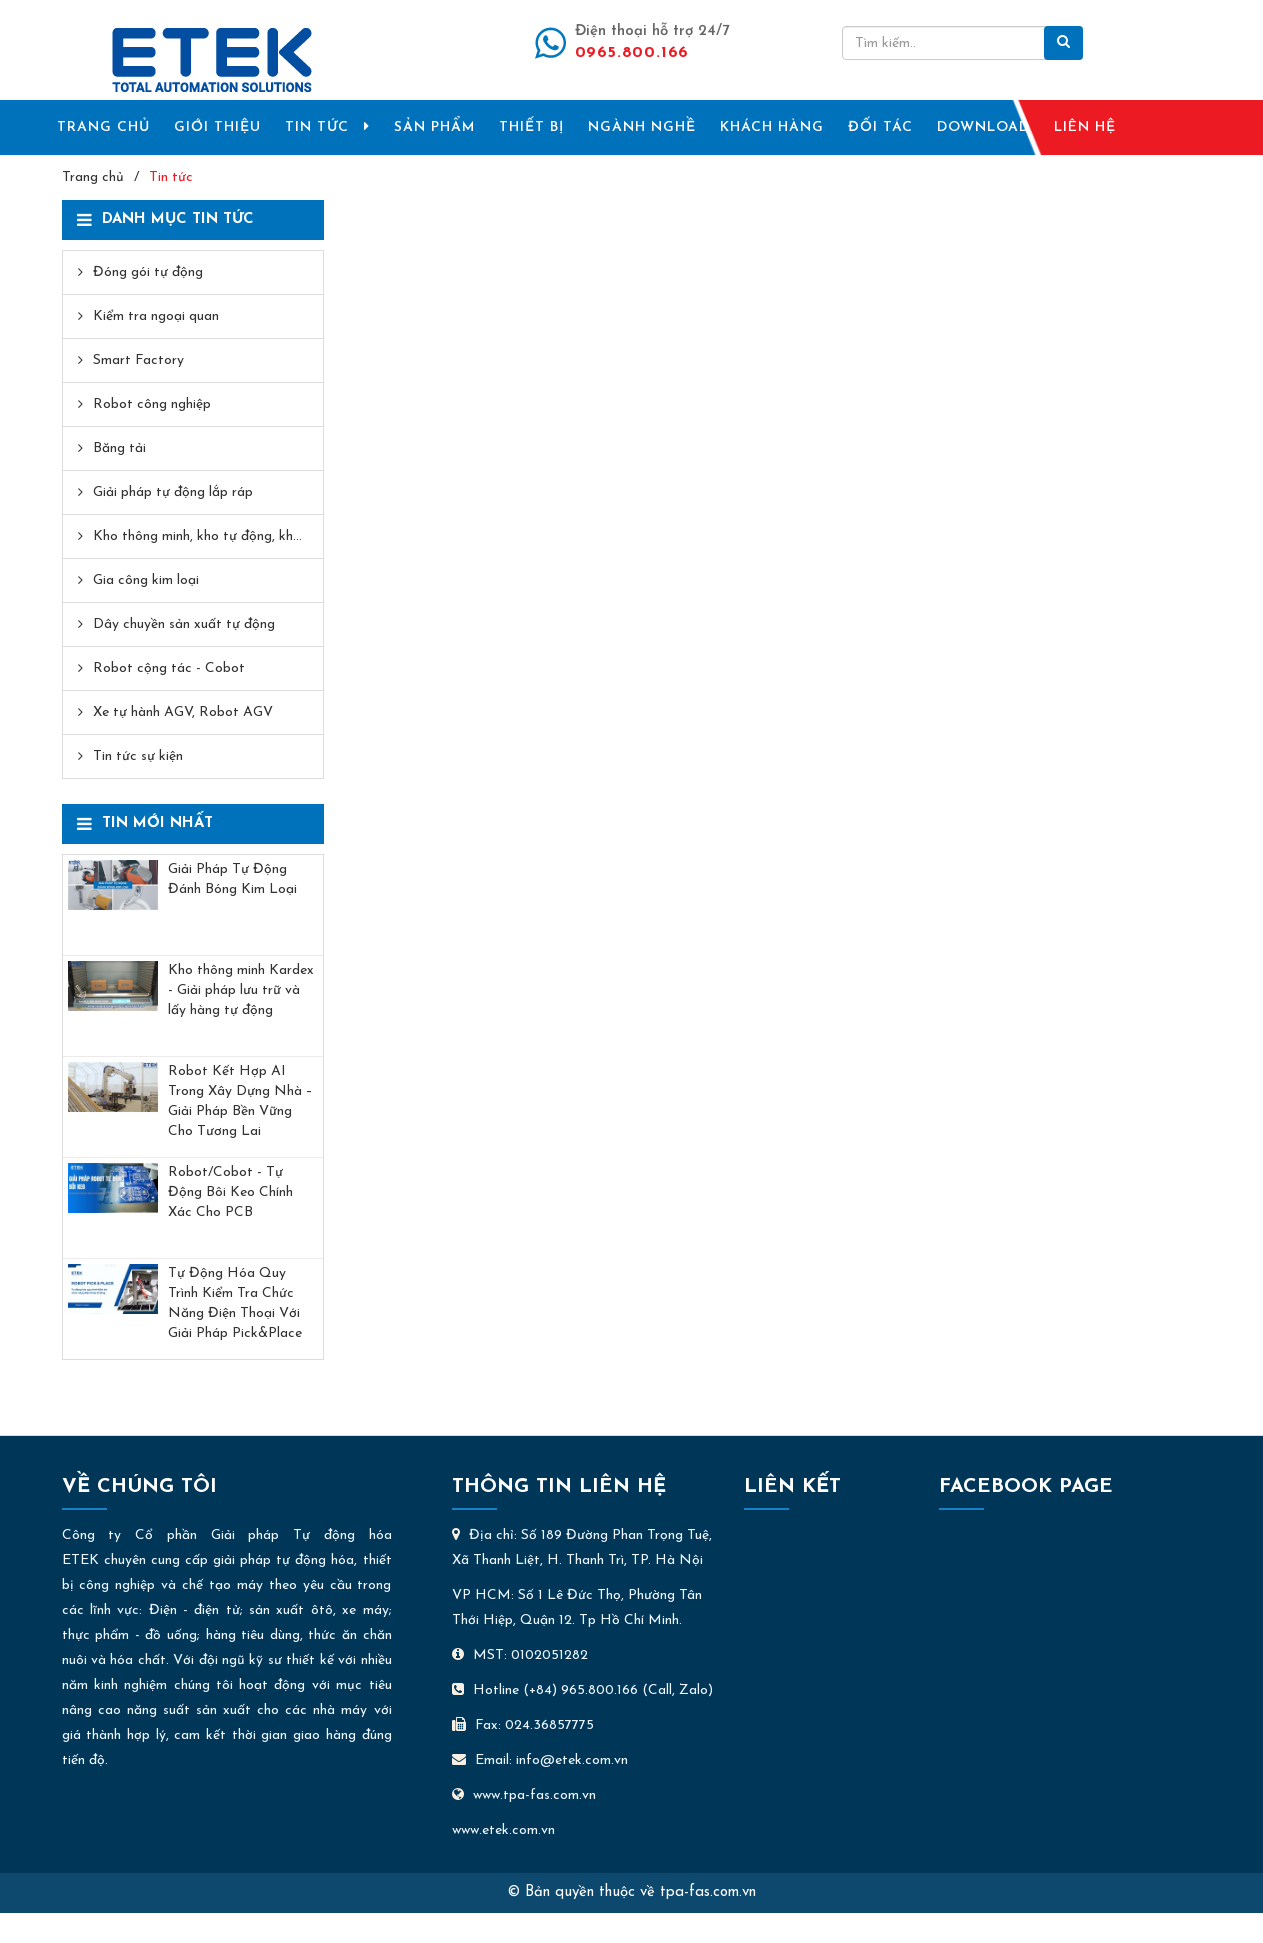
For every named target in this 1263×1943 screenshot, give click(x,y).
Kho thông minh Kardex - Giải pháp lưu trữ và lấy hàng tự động (241, 990)
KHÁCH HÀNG (772, 127)
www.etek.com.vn (503, 1830)
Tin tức (171, 177)
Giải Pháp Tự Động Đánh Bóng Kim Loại (232, 879)
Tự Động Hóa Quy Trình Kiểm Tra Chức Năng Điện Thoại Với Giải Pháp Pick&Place (235, 1303)
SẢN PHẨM (434, 127)
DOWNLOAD (983, 127)
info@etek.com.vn (572, 1760)
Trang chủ (93, 177)
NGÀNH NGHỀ (642, 127)
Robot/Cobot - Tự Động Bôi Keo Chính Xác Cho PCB (230, 1192)
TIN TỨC (327, 127)
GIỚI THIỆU (217, 127)
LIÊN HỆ (1085, 127)
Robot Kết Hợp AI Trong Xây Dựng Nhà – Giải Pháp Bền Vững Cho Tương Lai (240, 1101)
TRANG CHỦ (103, 127)
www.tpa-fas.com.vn (524, 1795)
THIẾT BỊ (531, 127)
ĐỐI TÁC (880, 127)
